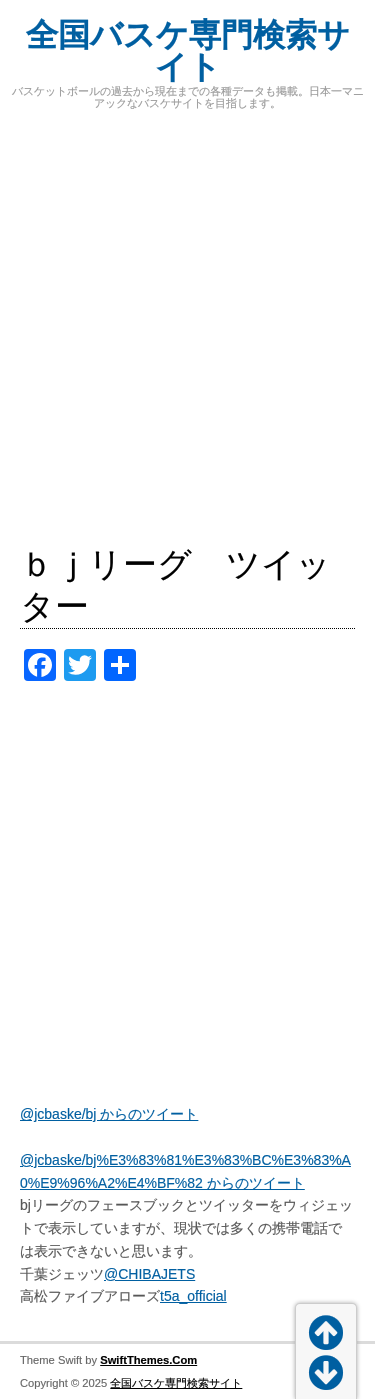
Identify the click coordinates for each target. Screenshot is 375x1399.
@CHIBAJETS (149, 1274)
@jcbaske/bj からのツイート (109, 1114)
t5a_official (193, 1296)
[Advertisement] (187, 326)
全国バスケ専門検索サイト (188, 51)
